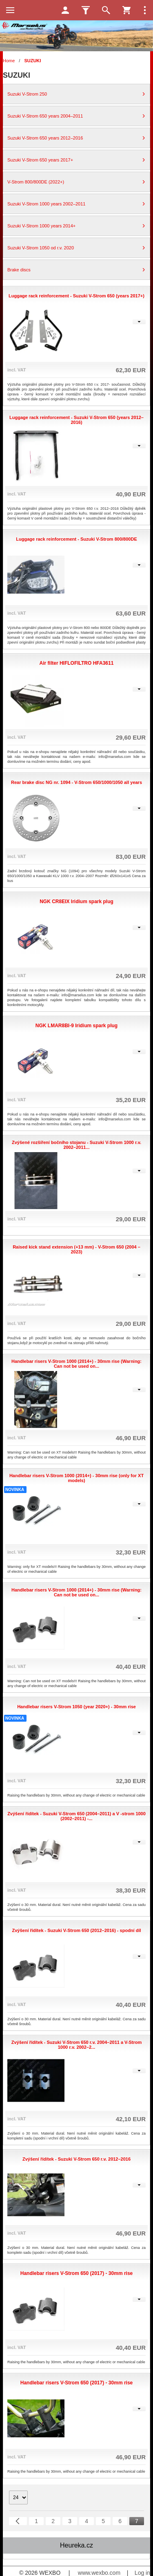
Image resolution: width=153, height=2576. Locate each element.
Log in (142, 2572)
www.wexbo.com (99, 2572)
